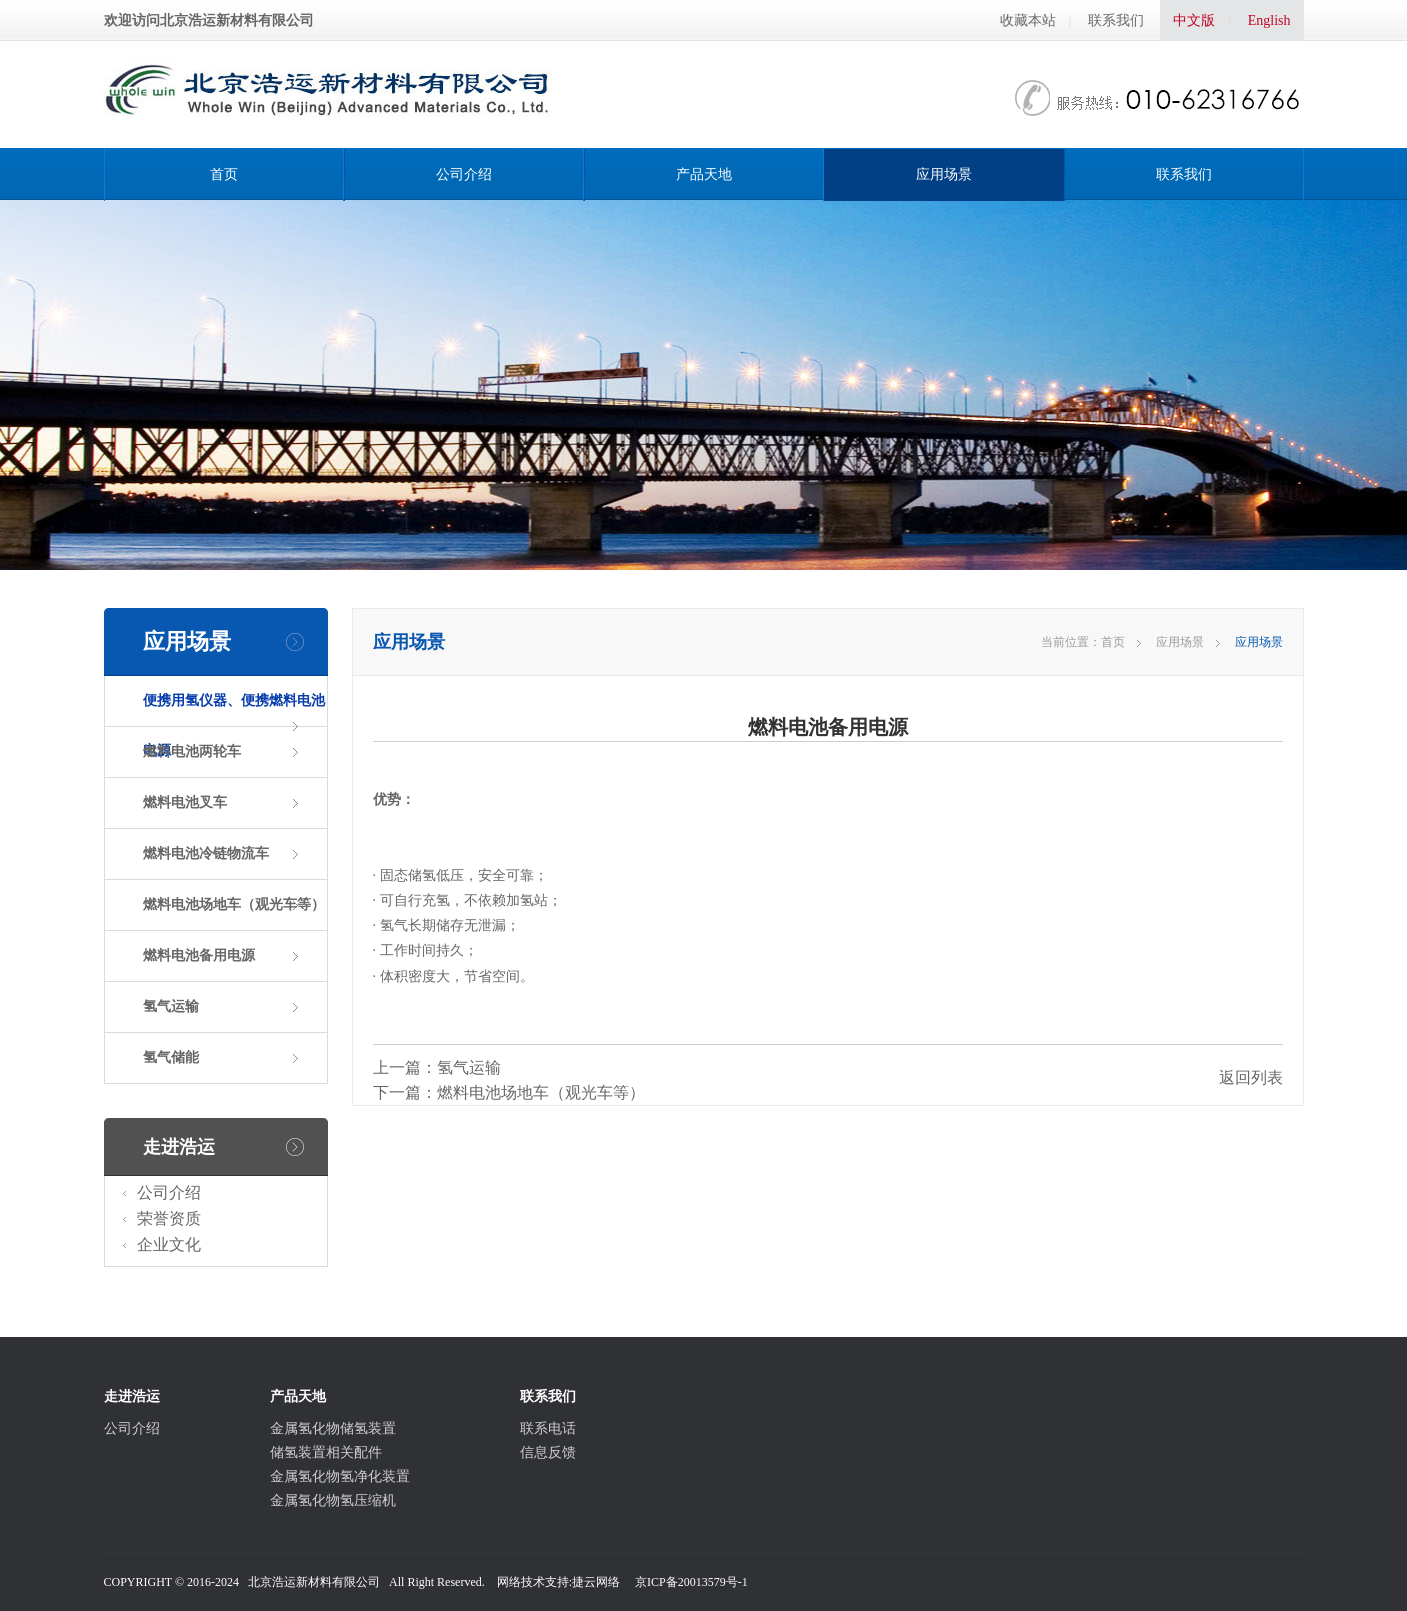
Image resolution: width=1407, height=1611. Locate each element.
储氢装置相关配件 (326, 1452)
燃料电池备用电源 (199, 955)
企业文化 (169, 1244)
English (1269, 20)
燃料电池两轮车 (192, 751)
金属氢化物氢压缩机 (333, 1500)
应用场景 (944, 174)
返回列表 (1251, 1077)
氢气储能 (171, 1057)
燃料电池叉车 (185, 802)
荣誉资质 (169, 1218)
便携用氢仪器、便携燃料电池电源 (234, 725)
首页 (224, 174)
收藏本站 (1028, 20)
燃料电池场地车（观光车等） (234, 904)
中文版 (1194, 20)
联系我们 (1116, 20)
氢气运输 (171, 1006)
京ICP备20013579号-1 (691, 1582)
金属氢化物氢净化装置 (340, 1476)
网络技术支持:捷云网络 (558, 1582)
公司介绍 (464, 174)
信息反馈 (548, 1452)
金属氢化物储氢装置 (333, 1428)
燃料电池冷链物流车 (206, 853)
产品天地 (704, 174)
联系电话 (548, 1428)
